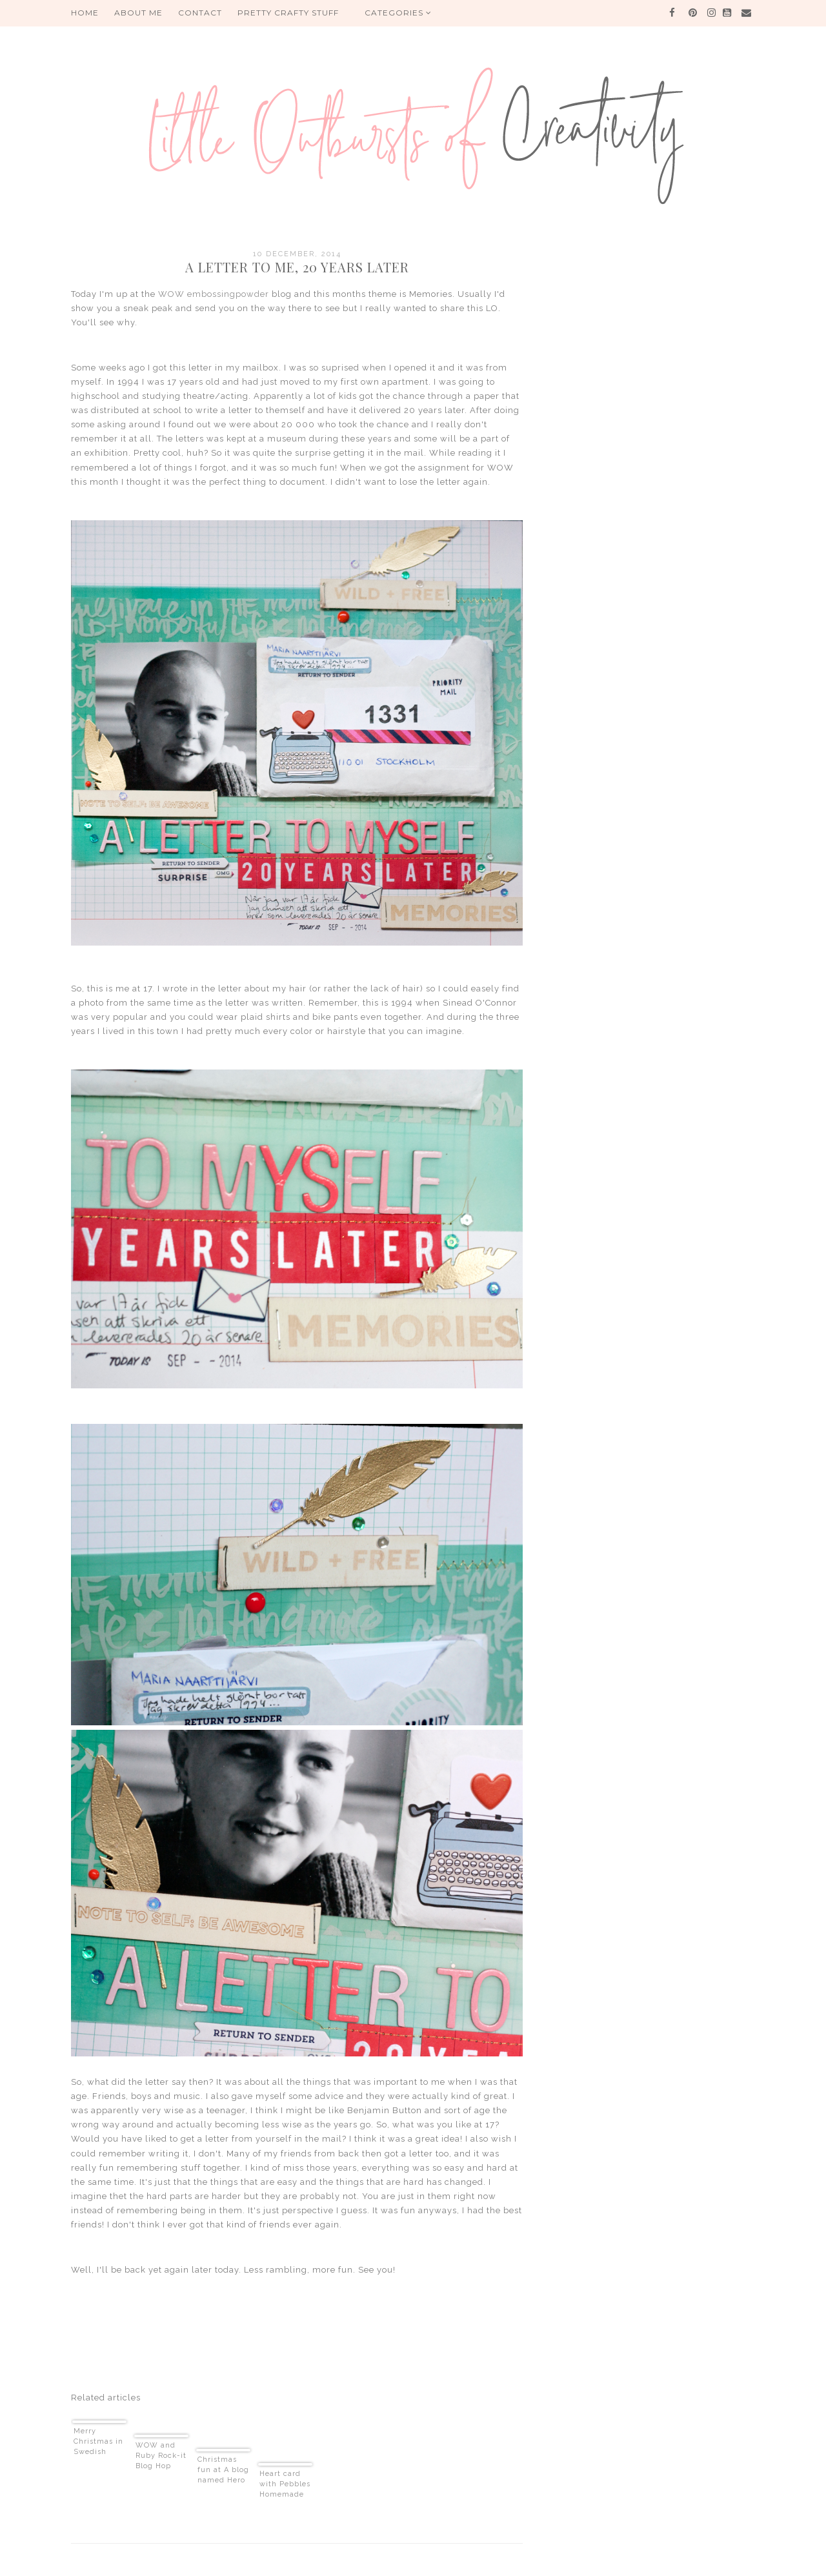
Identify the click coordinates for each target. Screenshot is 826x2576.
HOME (85, 12)
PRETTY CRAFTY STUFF (288, 12)
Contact (200, 12)
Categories (398, 12)
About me (138, 12)
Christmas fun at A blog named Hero (223, 2469)
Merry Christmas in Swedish (98, 2441)
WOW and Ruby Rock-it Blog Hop (161, 2455)
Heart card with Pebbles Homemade (284, 2484)
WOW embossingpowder (213, 294)
